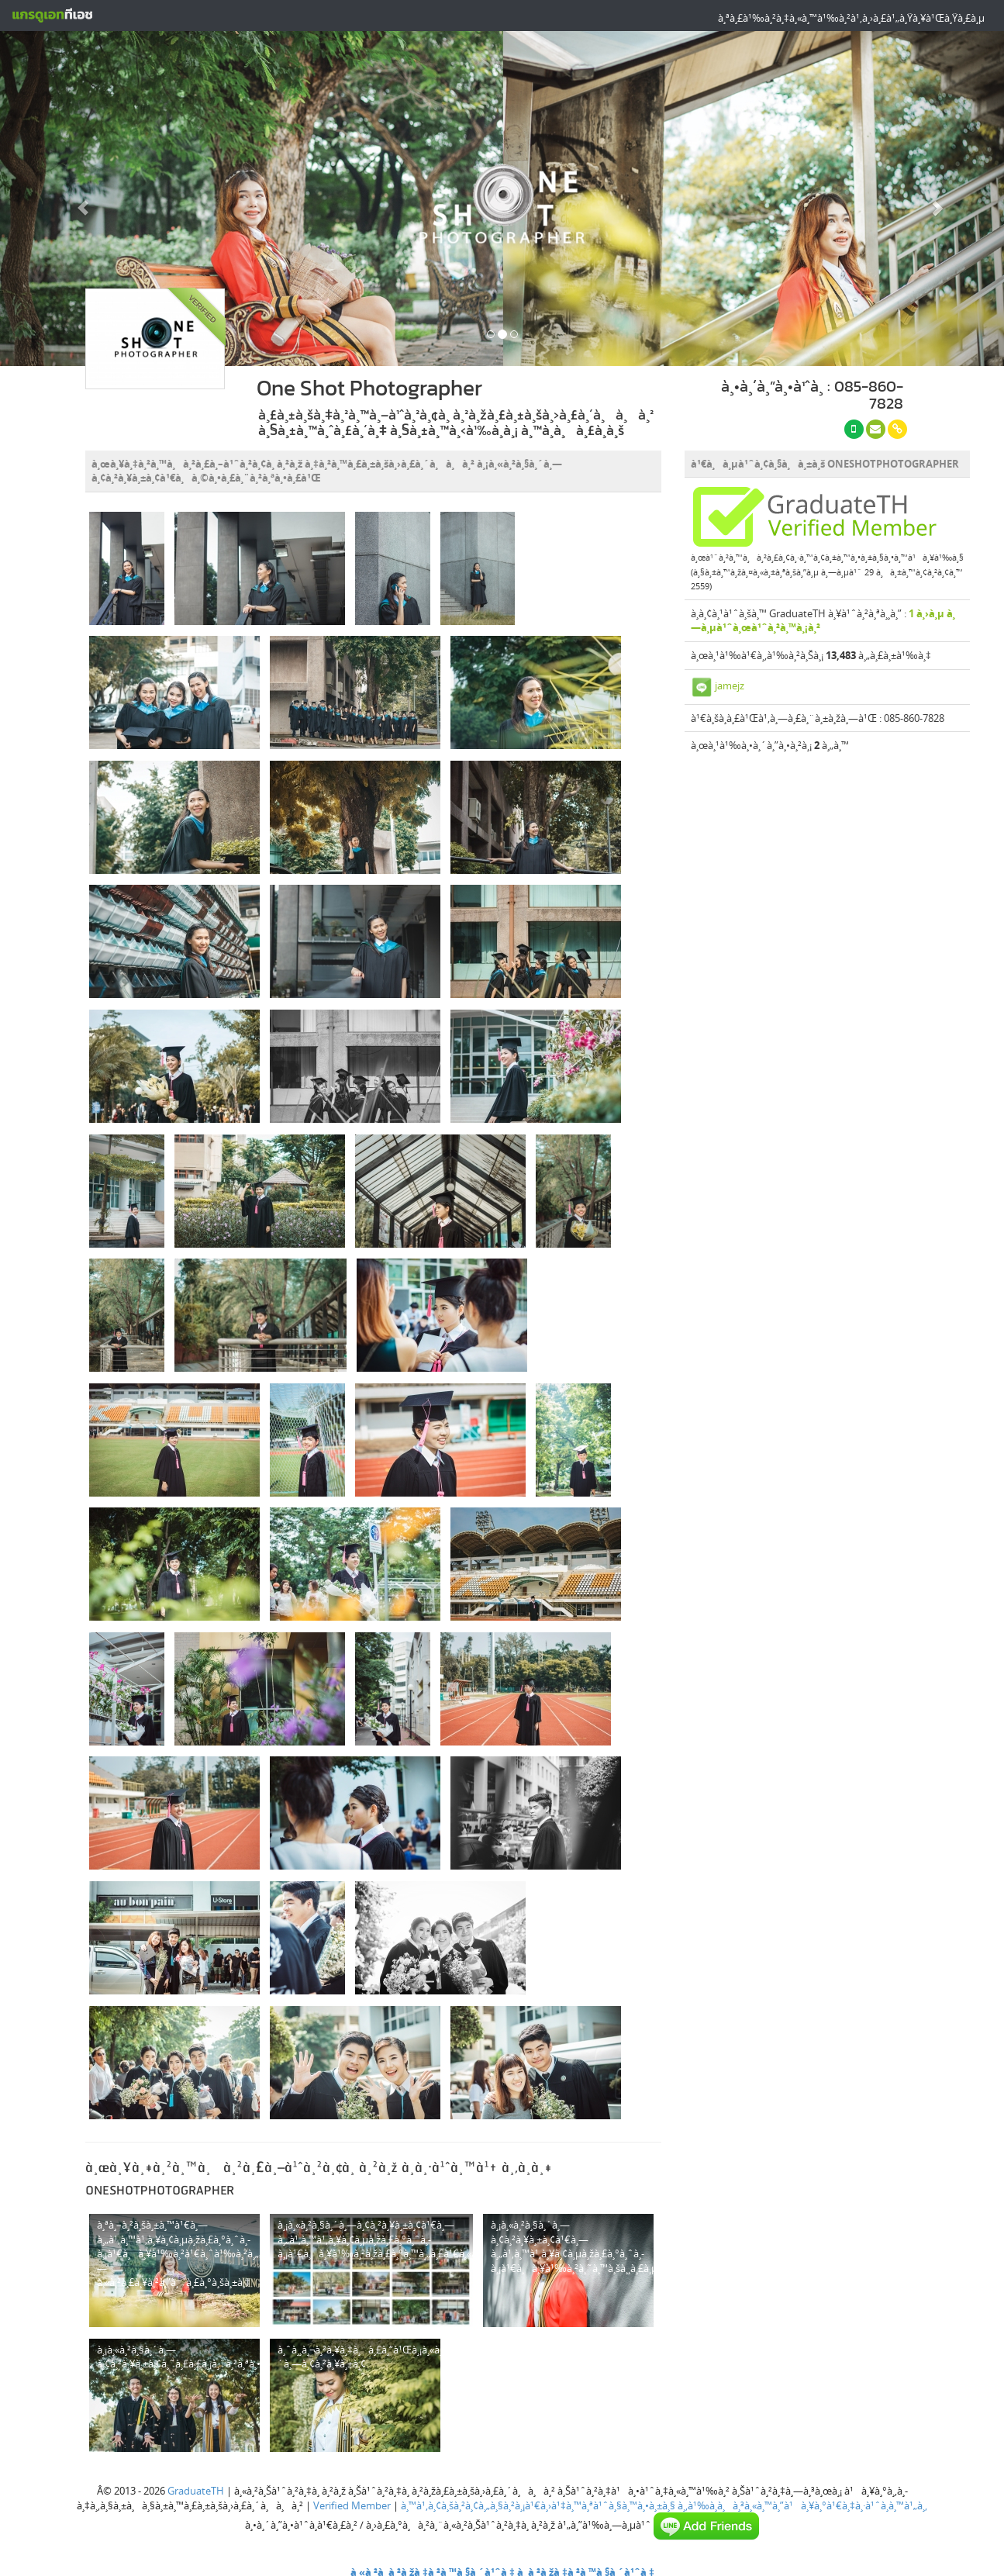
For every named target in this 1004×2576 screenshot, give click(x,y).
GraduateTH (195, 2491)
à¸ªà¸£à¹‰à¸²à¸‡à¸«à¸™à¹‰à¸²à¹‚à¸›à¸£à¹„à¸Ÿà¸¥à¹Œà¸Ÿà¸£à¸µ (851, 18)
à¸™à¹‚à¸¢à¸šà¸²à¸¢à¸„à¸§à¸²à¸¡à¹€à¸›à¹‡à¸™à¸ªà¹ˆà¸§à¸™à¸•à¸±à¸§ (538, 2505)
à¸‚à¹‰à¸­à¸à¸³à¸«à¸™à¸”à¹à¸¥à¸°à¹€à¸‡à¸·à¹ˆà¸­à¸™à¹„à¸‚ (802, 2505)
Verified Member (352, 2505)
